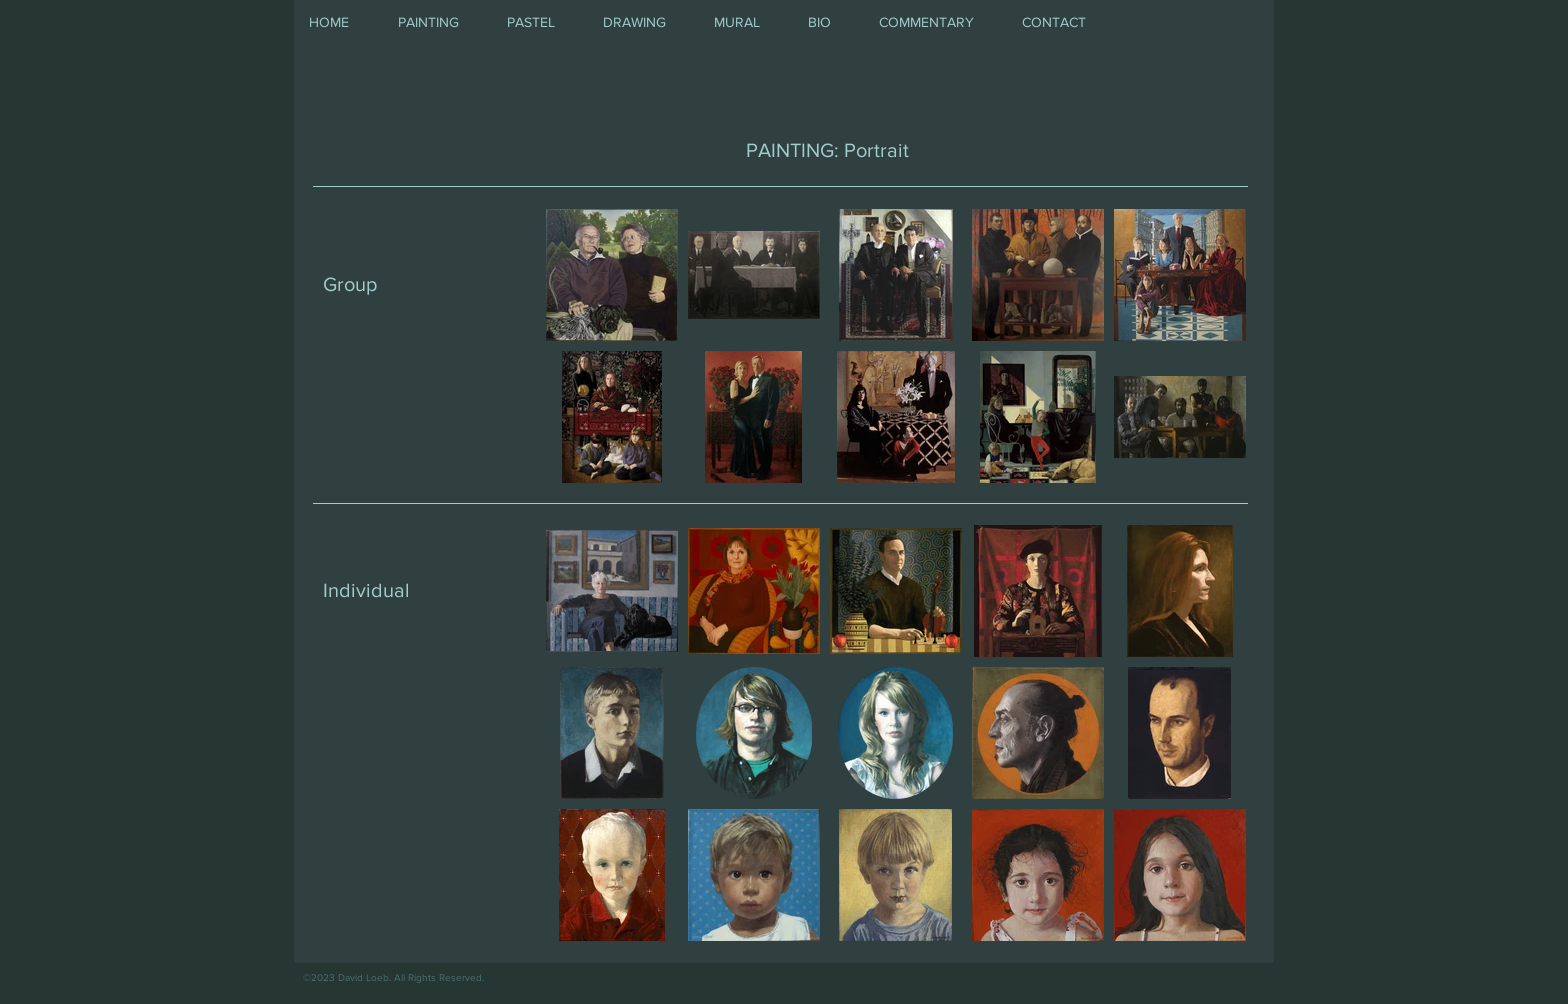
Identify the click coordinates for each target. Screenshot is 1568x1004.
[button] (437, 22)
